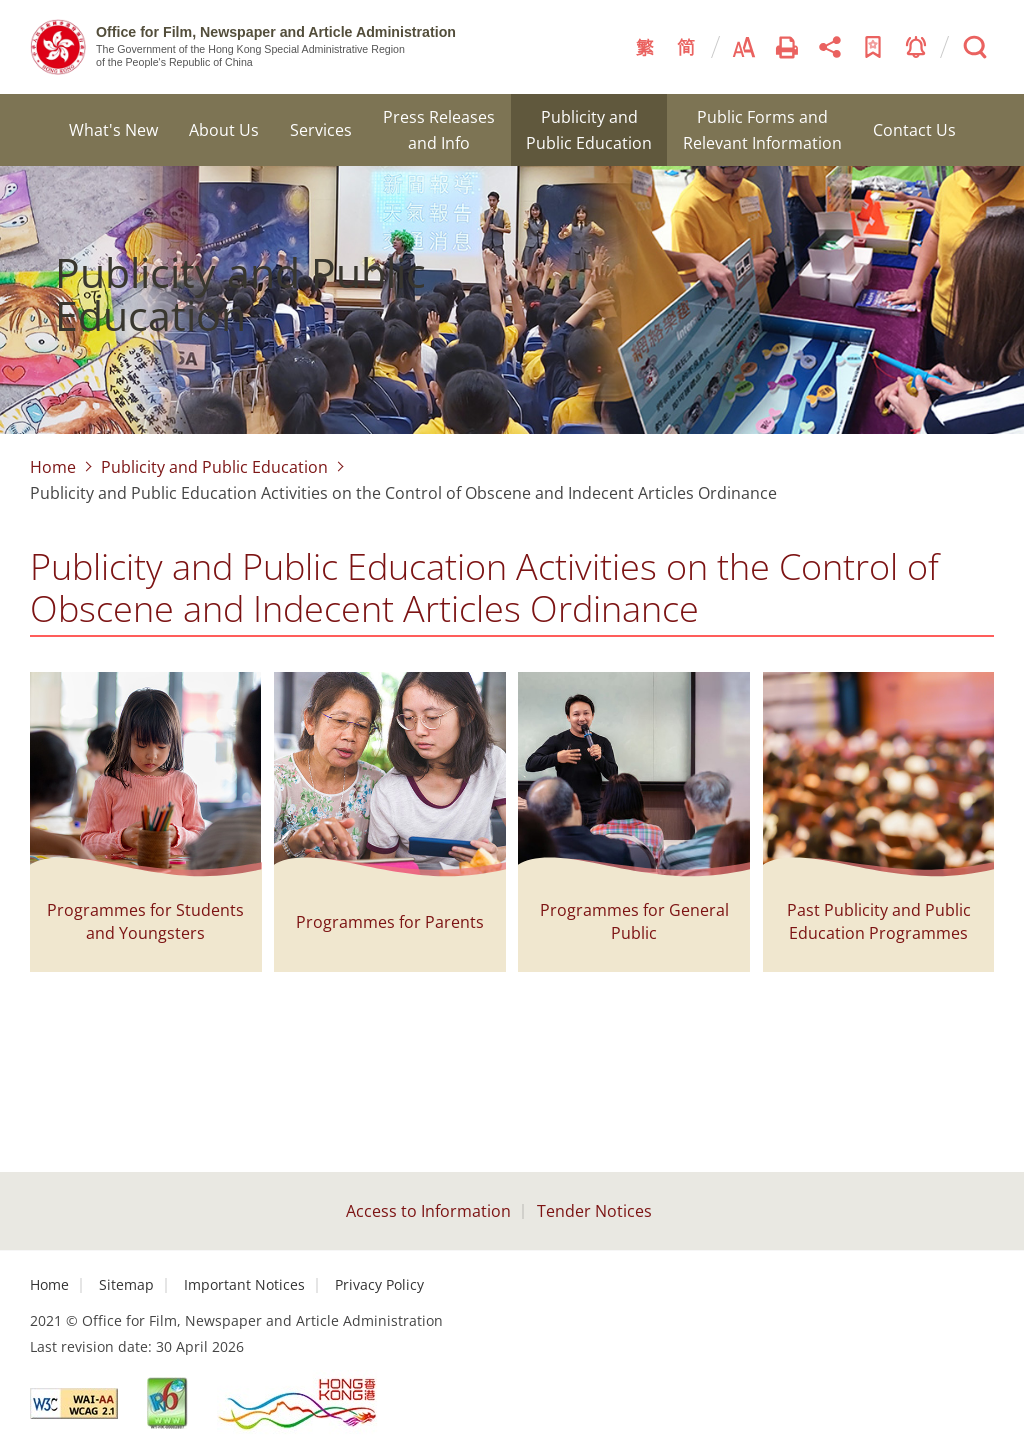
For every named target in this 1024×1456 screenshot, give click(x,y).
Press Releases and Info (439, 130)
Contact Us (914, 130)
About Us (224, 130)
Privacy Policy (379, 1284)
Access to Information (428, 1211)
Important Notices (244, 1284)
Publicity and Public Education (589, 130)
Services (321, 130)
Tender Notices (594, 1211)
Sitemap (126, 1284)
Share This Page (830, 47)
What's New (113, 130)
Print (787, 47)
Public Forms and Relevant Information (762, 130)
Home (53, 467)
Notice (916, 47)
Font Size (744, 47)
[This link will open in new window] (74, 1403)
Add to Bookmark (873, 47)
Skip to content (0, 0)
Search (975, 47)
